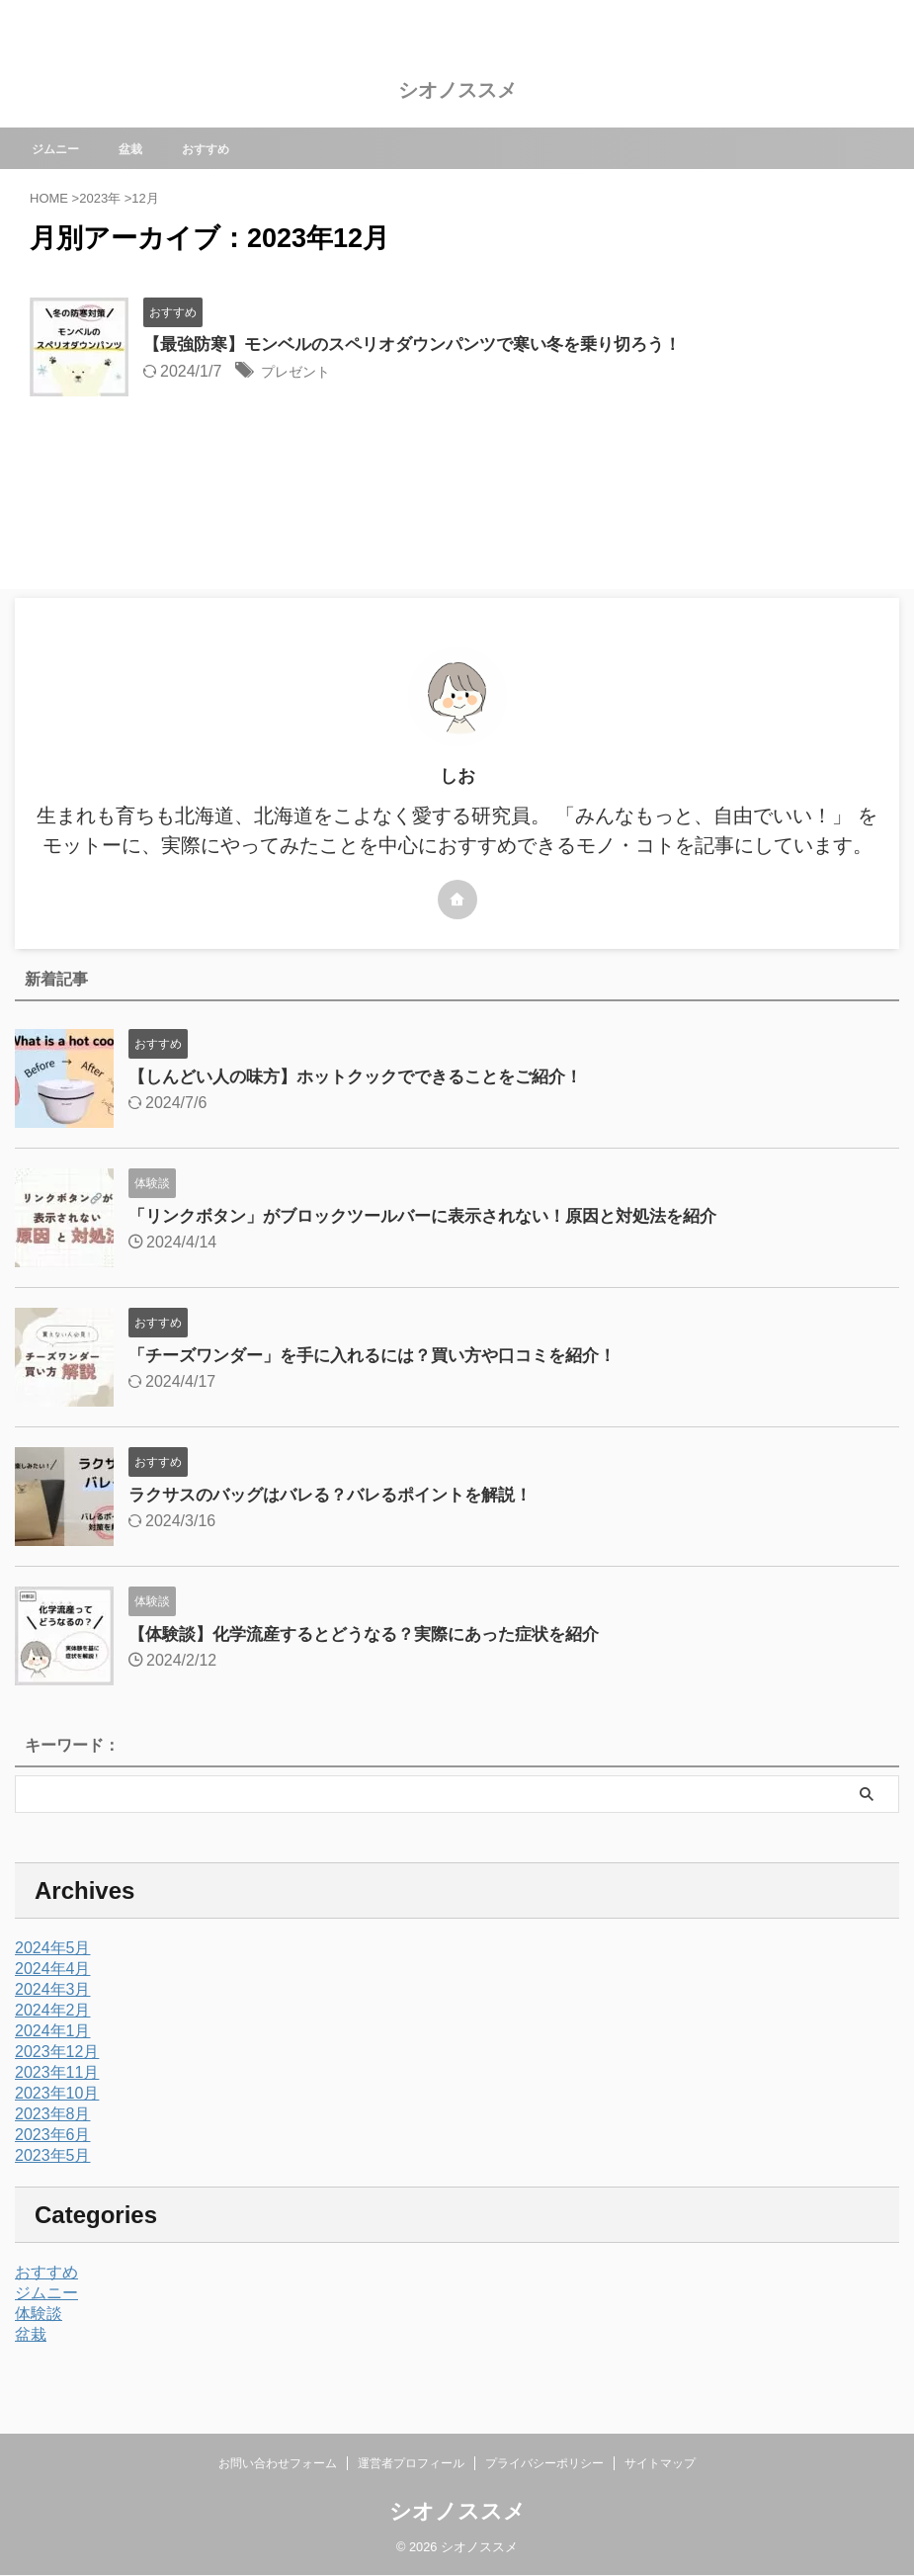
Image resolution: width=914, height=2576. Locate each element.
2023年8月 (53, 2113)
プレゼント (300, 373)
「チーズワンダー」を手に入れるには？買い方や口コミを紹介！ (386, 1355)
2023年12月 (57, 2051)
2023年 (100, 198)
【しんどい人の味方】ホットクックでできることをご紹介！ (368, 1076)
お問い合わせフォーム (277, 2463)
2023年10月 (57, 2093)
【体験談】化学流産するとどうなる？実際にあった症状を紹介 (377, 1634)
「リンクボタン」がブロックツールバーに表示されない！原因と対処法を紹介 (439, 1216)
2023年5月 (53, 2155)
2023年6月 (53, 2134)
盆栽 (146, 148)
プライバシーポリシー (544, 2463)
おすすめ (227, 148)
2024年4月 (53, 1968)
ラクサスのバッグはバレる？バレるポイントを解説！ (341, 1494)
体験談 (38, 2313)
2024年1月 (53, 2030)
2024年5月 (53, 1947)
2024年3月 (53, 1989)
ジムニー (65, 148)
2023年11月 (57, 2072)
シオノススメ (457, 90)
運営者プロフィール (411, 2463)
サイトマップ (660, 2463)
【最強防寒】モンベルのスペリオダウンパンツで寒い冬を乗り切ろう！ (427, 345)
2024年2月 (53, 2010)
